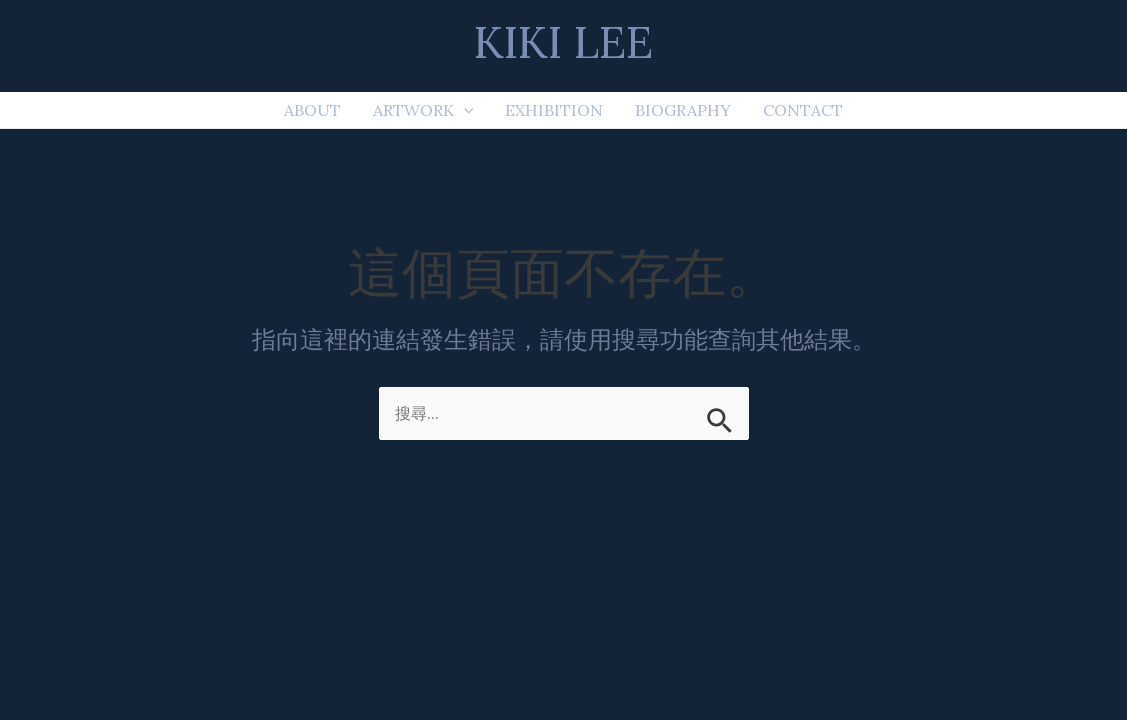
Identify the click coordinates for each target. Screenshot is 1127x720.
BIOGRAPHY (683, 110)
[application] (464, 110)
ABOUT (312, 110)
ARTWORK (423, 110)
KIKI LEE (563, 42)
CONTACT (803, 110)
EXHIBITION (554, 110)
